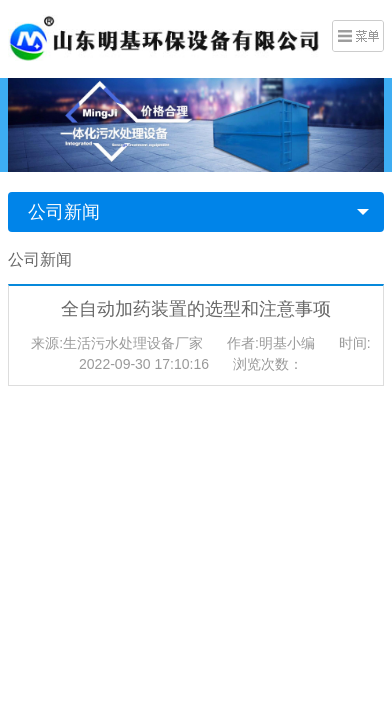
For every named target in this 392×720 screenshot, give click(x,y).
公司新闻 (64, 212)
